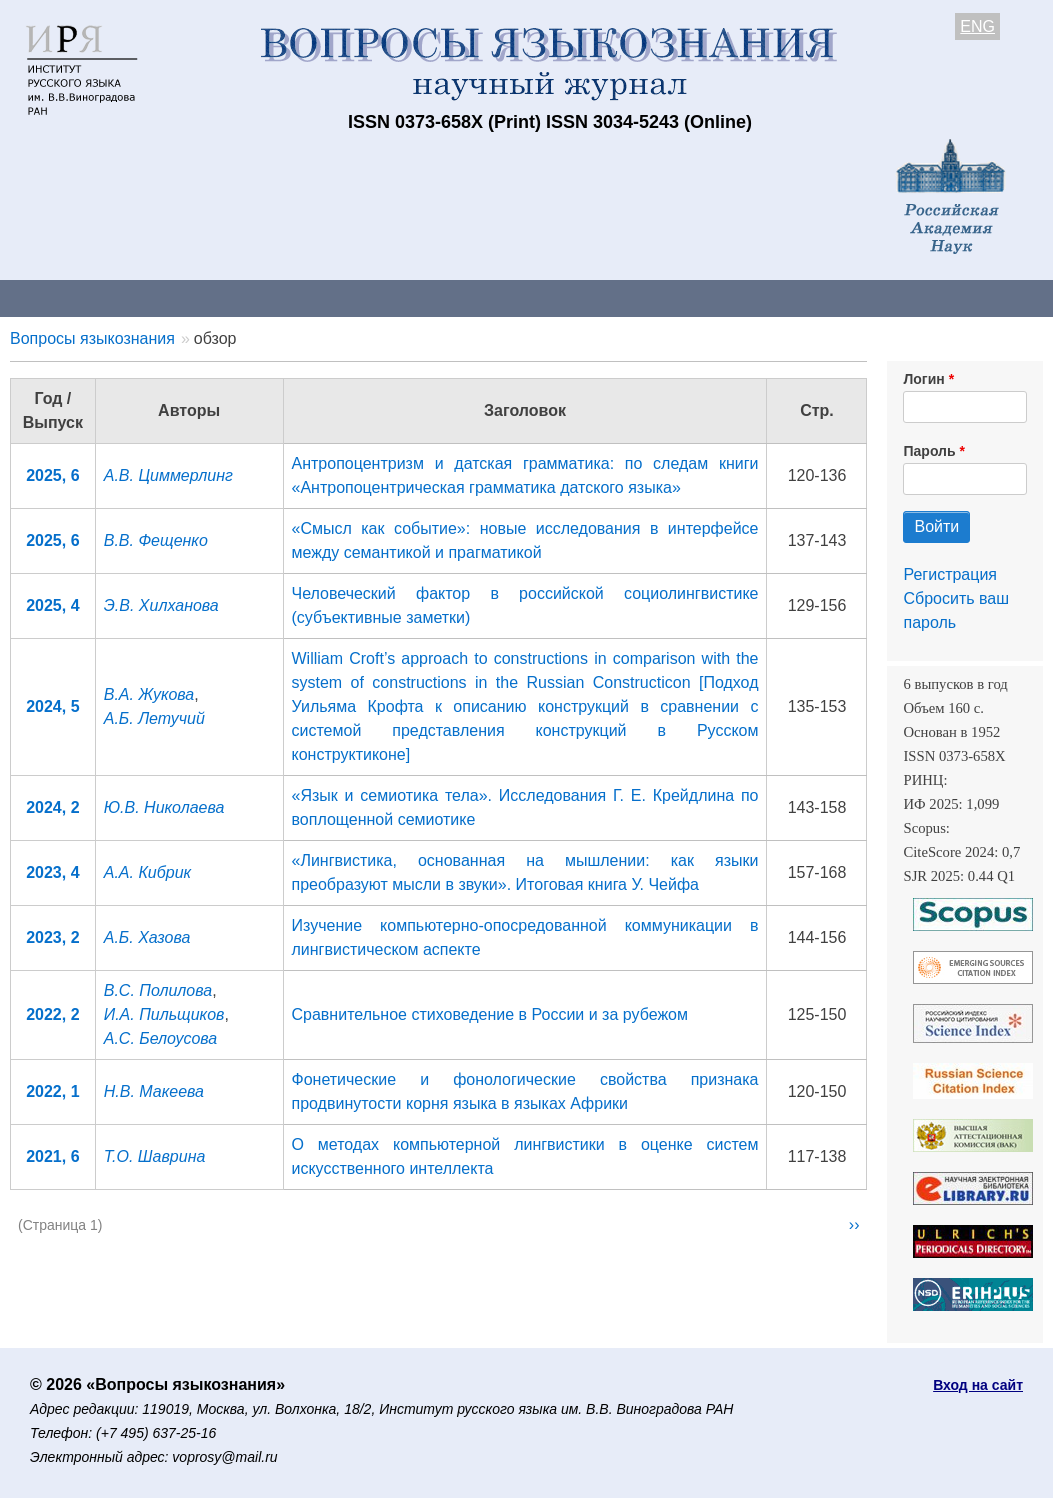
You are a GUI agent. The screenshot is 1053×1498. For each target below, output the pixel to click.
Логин (923, 379)
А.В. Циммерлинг (168, 475)
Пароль (929, 451)
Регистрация (950, 574)
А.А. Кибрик (147, 872)
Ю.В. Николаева (164, 807)
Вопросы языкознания (92, 338)
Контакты (174, 297)
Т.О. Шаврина (155, 1156)
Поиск (1010, 297)
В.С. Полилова (158, 990)
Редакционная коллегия (859, 297)
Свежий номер (407, 297)
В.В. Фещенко (156, 540)
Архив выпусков (560, 297)
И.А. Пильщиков (164, 1014)
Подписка (695, 297)
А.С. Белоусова (161, 1038)
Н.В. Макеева (154, 1091)
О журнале (60, 297)
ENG (977, 26)
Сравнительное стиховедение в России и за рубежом (490, 1014)
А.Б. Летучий (154, 718)
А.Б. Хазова (147, 937)
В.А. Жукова (149, 694)
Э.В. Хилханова (161, 605)
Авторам (282, 297)
